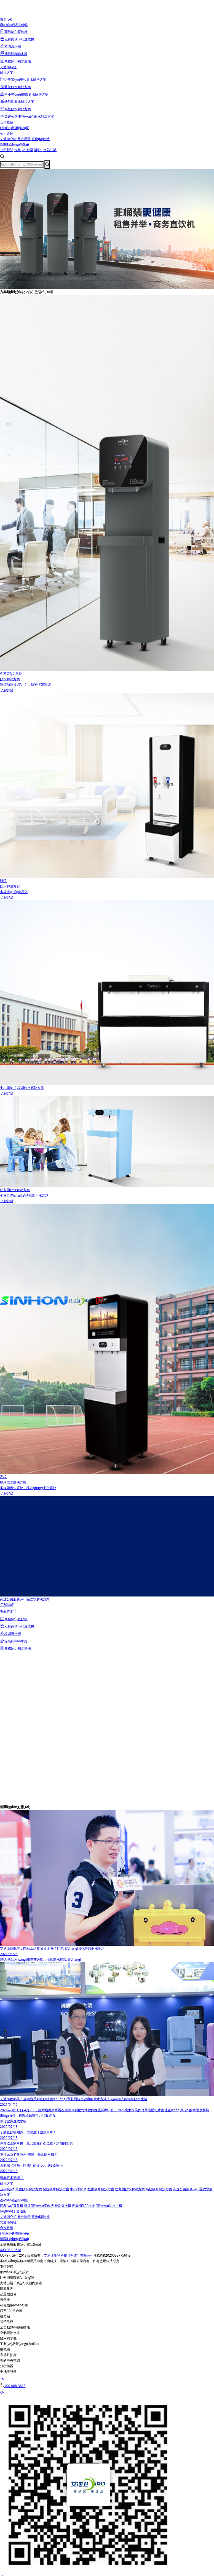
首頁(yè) (6, 19)
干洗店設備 (8, 2371)
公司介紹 (6, 133)
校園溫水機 (63, 2205)
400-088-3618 (10, 2249)
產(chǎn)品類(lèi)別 (14, 24)
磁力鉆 (5, 2316)
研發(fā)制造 (40, 138)
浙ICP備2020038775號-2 (111, 2255)
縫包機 (5, 2349)
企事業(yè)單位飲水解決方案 (21, 2189)
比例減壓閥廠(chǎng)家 (17, 2277)
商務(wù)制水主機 (109, 2205)
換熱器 (5, 2299)
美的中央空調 (10, 2360)
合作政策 (6, 122)
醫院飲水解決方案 (56, 2189)
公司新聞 (6, 150)
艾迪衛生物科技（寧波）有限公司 (68, 2255)
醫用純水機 (8, 2338)
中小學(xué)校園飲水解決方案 (92, 2189)
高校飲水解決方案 (159, 2189)
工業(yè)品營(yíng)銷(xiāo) (19, 2343)
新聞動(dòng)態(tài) (14, 144)
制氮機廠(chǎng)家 (14, 2305)
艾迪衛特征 (8, 67)
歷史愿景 (24, 138)
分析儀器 (6, 2366)
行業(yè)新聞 (23, 150)
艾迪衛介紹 (8, 138)
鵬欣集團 (6, 2288)
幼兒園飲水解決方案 (130, 2189)
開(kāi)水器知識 (45, 150)
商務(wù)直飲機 (11, 2205)
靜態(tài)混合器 (11, 2310)
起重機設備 (8, 2294)
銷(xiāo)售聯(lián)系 (14, 127)
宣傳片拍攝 (8, 2354)
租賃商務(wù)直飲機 (39, 2205)
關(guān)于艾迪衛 (13, 2211)
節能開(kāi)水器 (83, 2205)
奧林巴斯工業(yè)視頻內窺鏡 (21, 2283)
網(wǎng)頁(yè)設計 (14, 2272)
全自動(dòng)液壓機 (15, 2327)
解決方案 (6, 72)
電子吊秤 (6, 2321)
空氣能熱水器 (10, 2332)
